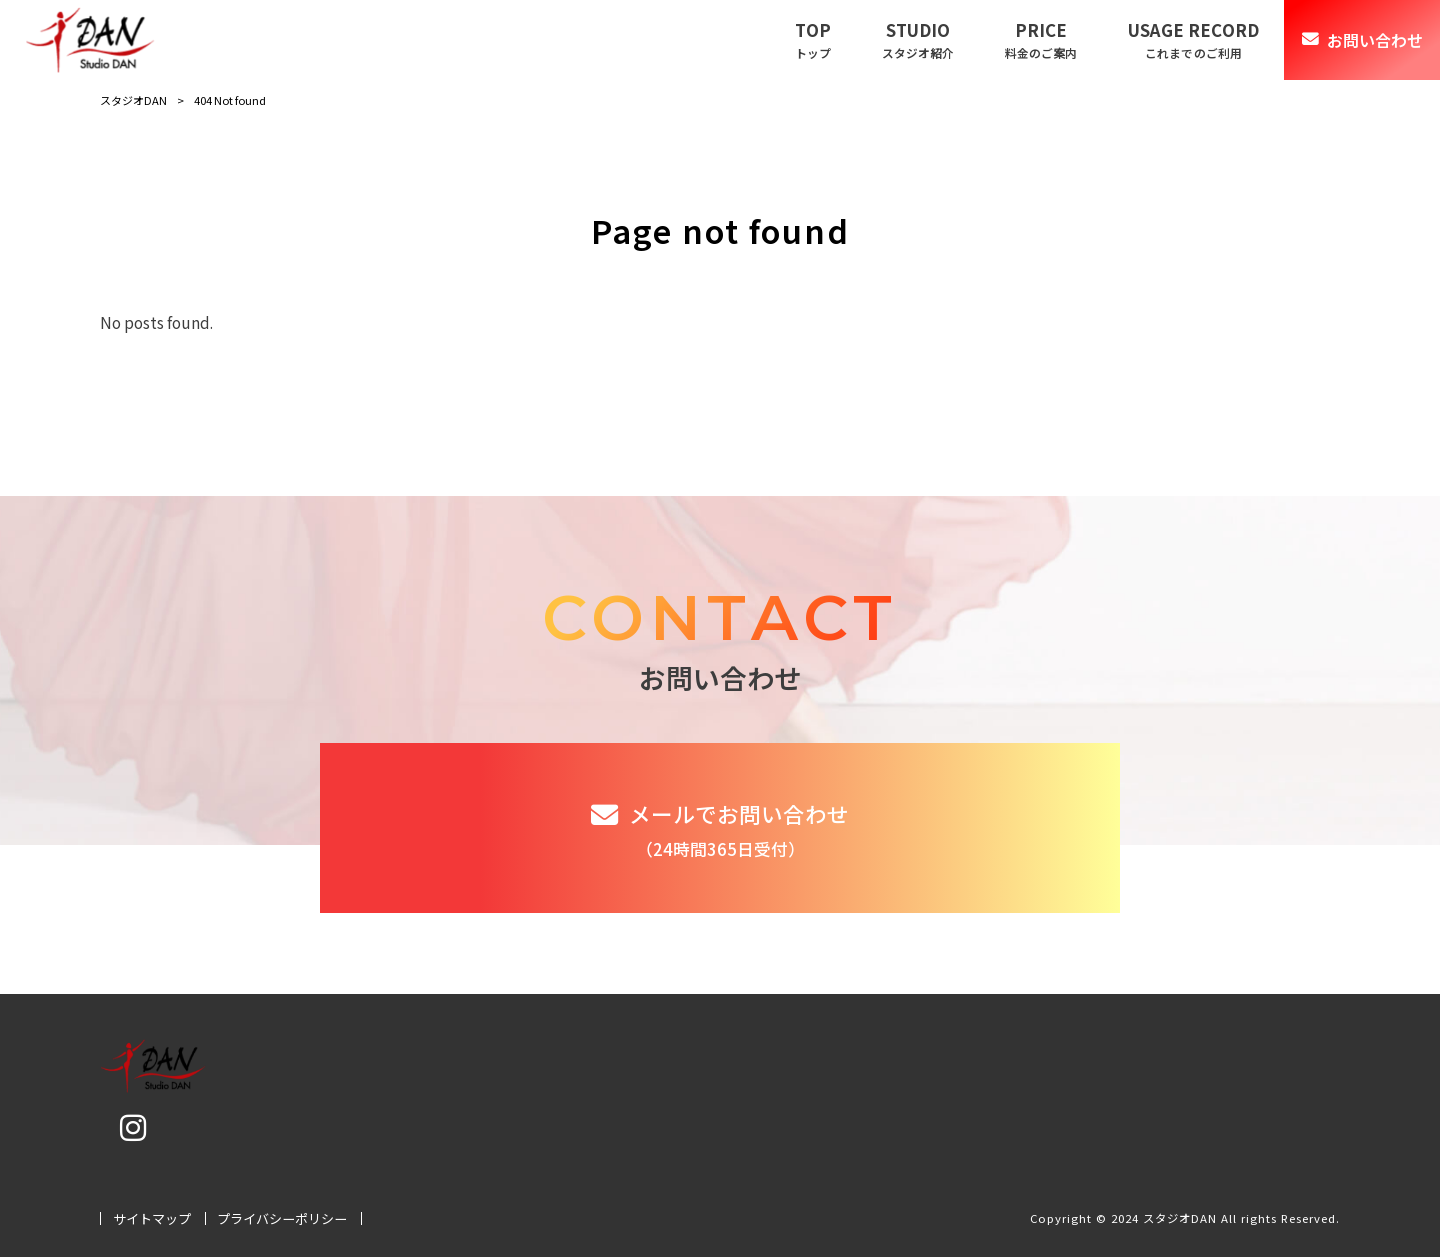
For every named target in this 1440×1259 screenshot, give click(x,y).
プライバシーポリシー (282, 1220)
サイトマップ (152, 1220)
